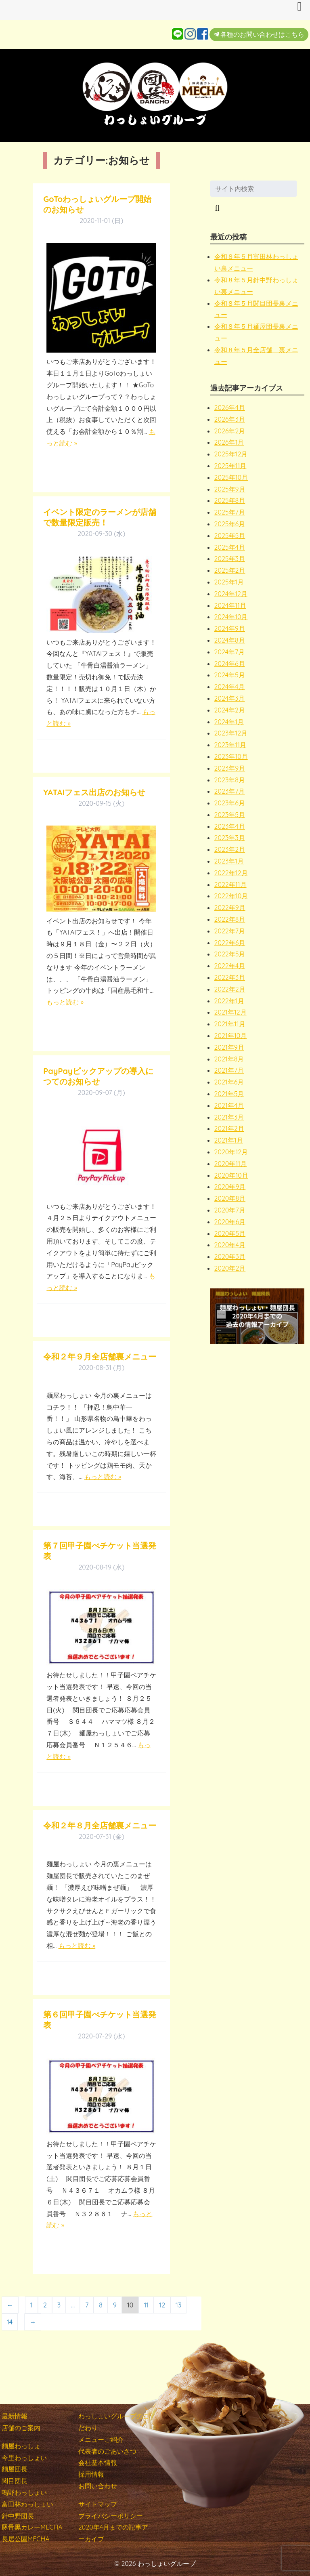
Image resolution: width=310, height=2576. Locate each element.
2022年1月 (229, 1001)
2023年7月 (229, 791)
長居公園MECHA (26, 2539)
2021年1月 (228, 1140)
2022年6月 (229, 943)
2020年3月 (229, 1256)
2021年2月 (229, 1128)
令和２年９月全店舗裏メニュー (99, 1356)
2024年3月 (229, 698)
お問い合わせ (97, 2486)
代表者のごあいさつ (107, 2451)
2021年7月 (229, 1070)
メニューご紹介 (101, 2439)
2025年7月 (229, 512)
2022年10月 (231, 896)
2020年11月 (230, 1164)
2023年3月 (229, 838)
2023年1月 (229, 861)
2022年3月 (229, 977)
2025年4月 (229, 547)
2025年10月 (231, 477)
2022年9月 (229, 907)
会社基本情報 (97, 2462)
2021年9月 (229, 1047)
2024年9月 (229, 628)
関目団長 (14, 2481)
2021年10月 (230, 1036)
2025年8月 (229, 500)
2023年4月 (229, 826)
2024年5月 (229, 675)
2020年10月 (231, 1175)
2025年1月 (229, 582)
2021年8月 (229, 1059)
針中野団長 (18, 2516)
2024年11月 (230, 605)
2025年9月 (229, 489)
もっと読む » (65, 1002)
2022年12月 (231, 873)
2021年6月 (229, 1082)
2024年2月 (229, 710)
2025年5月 (229, 536)
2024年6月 (229, 664)
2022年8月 (229, 919)
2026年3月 (229, 419)
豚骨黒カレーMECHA (32, 2527)
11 (146, 2305)
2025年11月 (230, 466)
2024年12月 (230, 594)
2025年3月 (229, 559)
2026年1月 (229, 442)
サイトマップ (97, 2504)
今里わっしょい (24, 2458)
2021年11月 (229, 1024)
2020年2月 (230, 1268)
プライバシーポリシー (110, 2516)
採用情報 (91, 2474)
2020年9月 (230, 1187)
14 (10, 2322)
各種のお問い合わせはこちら (259, 34)
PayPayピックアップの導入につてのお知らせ (98, 1076)
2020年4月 (229, 1245)
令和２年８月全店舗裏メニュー (99, 1825)
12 (162, 2305)
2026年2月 (229, 431)
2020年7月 (229, 1210)
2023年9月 (229, 768)
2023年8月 (229, 780)
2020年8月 (229, 1198)
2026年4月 (229, 407)
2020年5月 (230, 1233)
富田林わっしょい (27, 2504)
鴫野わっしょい (24, 2492)
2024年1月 (229, 722)
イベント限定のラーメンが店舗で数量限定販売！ (99, 517)
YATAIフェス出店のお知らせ (94, 792)
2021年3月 (229, 1117)
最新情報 (14, 2416)
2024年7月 (229, 652)
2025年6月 (229, 524)
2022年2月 (229, 989)
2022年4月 (229, 966)
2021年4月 (229, 1105)
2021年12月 (230, 1012)
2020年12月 (231, 1152)
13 (178, 2305)
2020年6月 (229, 1222)
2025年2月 (229, 570)
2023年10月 (231, 756)
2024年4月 (229, 687)
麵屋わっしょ (21, 2446)
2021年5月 (229, 1094)
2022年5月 (229, 954)
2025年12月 (231, 454)
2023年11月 (230, 745)
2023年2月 (229, 849)
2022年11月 (230, 884)
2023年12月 (230, 733)
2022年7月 (229, 931)
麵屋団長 (14, 2469)
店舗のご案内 (21, 2428)
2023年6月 (229, 803)
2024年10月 (231, 617)
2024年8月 (229, 640)
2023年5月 (229, 815)
